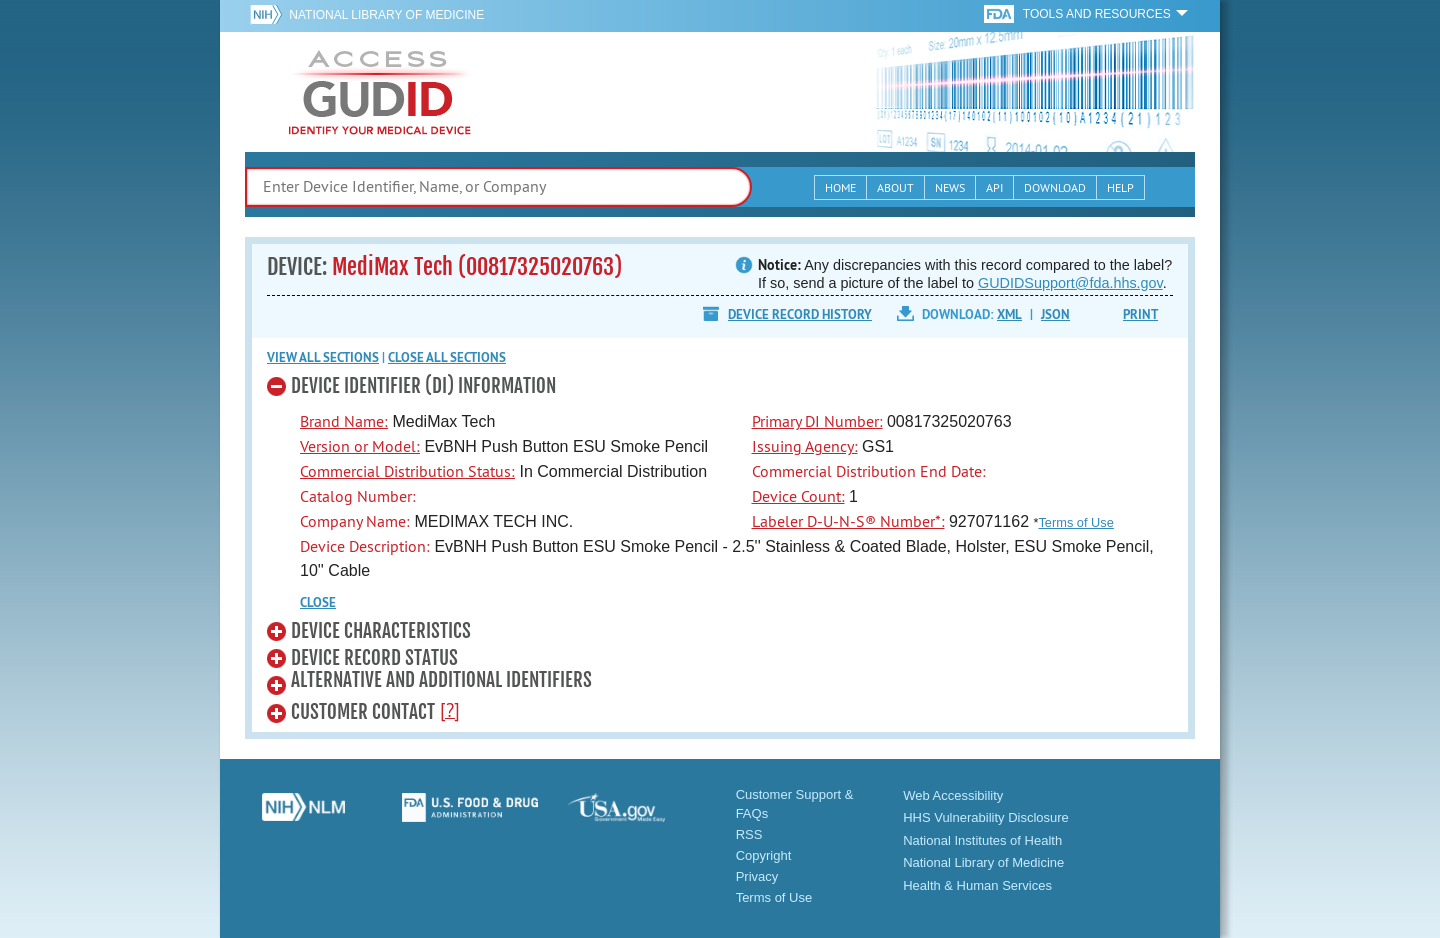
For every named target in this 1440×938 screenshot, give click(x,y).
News (950, 187)
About (895, 187)
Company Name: (355, 521)
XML (1009, 314)
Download (1055, 187)
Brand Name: (344, 421)
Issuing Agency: (805, 446)
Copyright (764, 855)
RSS (749, 834)
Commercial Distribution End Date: (869, 471)
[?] (450, 710)
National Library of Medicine (386, 15)
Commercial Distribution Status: (407, 471)
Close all (447, 357)
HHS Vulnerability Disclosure (986, 817)
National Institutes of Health (982, 840)
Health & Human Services (977, 885)
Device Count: (798, 496)
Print (1140, 314)
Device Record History (800, 314)
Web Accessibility (953, 795)
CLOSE (318, 602)
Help (1120, 187)
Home (840, 187)
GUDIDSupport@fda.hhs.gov (1070, 283)
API (994, 187)
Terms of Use (1075, 522)
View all (323, 357)
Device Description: (365, 546)
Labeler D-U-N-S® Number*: (848, 521)
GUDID (380, 92)
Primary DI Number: (817, 421)
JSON (1055, 314)
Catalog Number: (358, 496)
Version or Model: (360, 446)
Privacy (757, 876)
